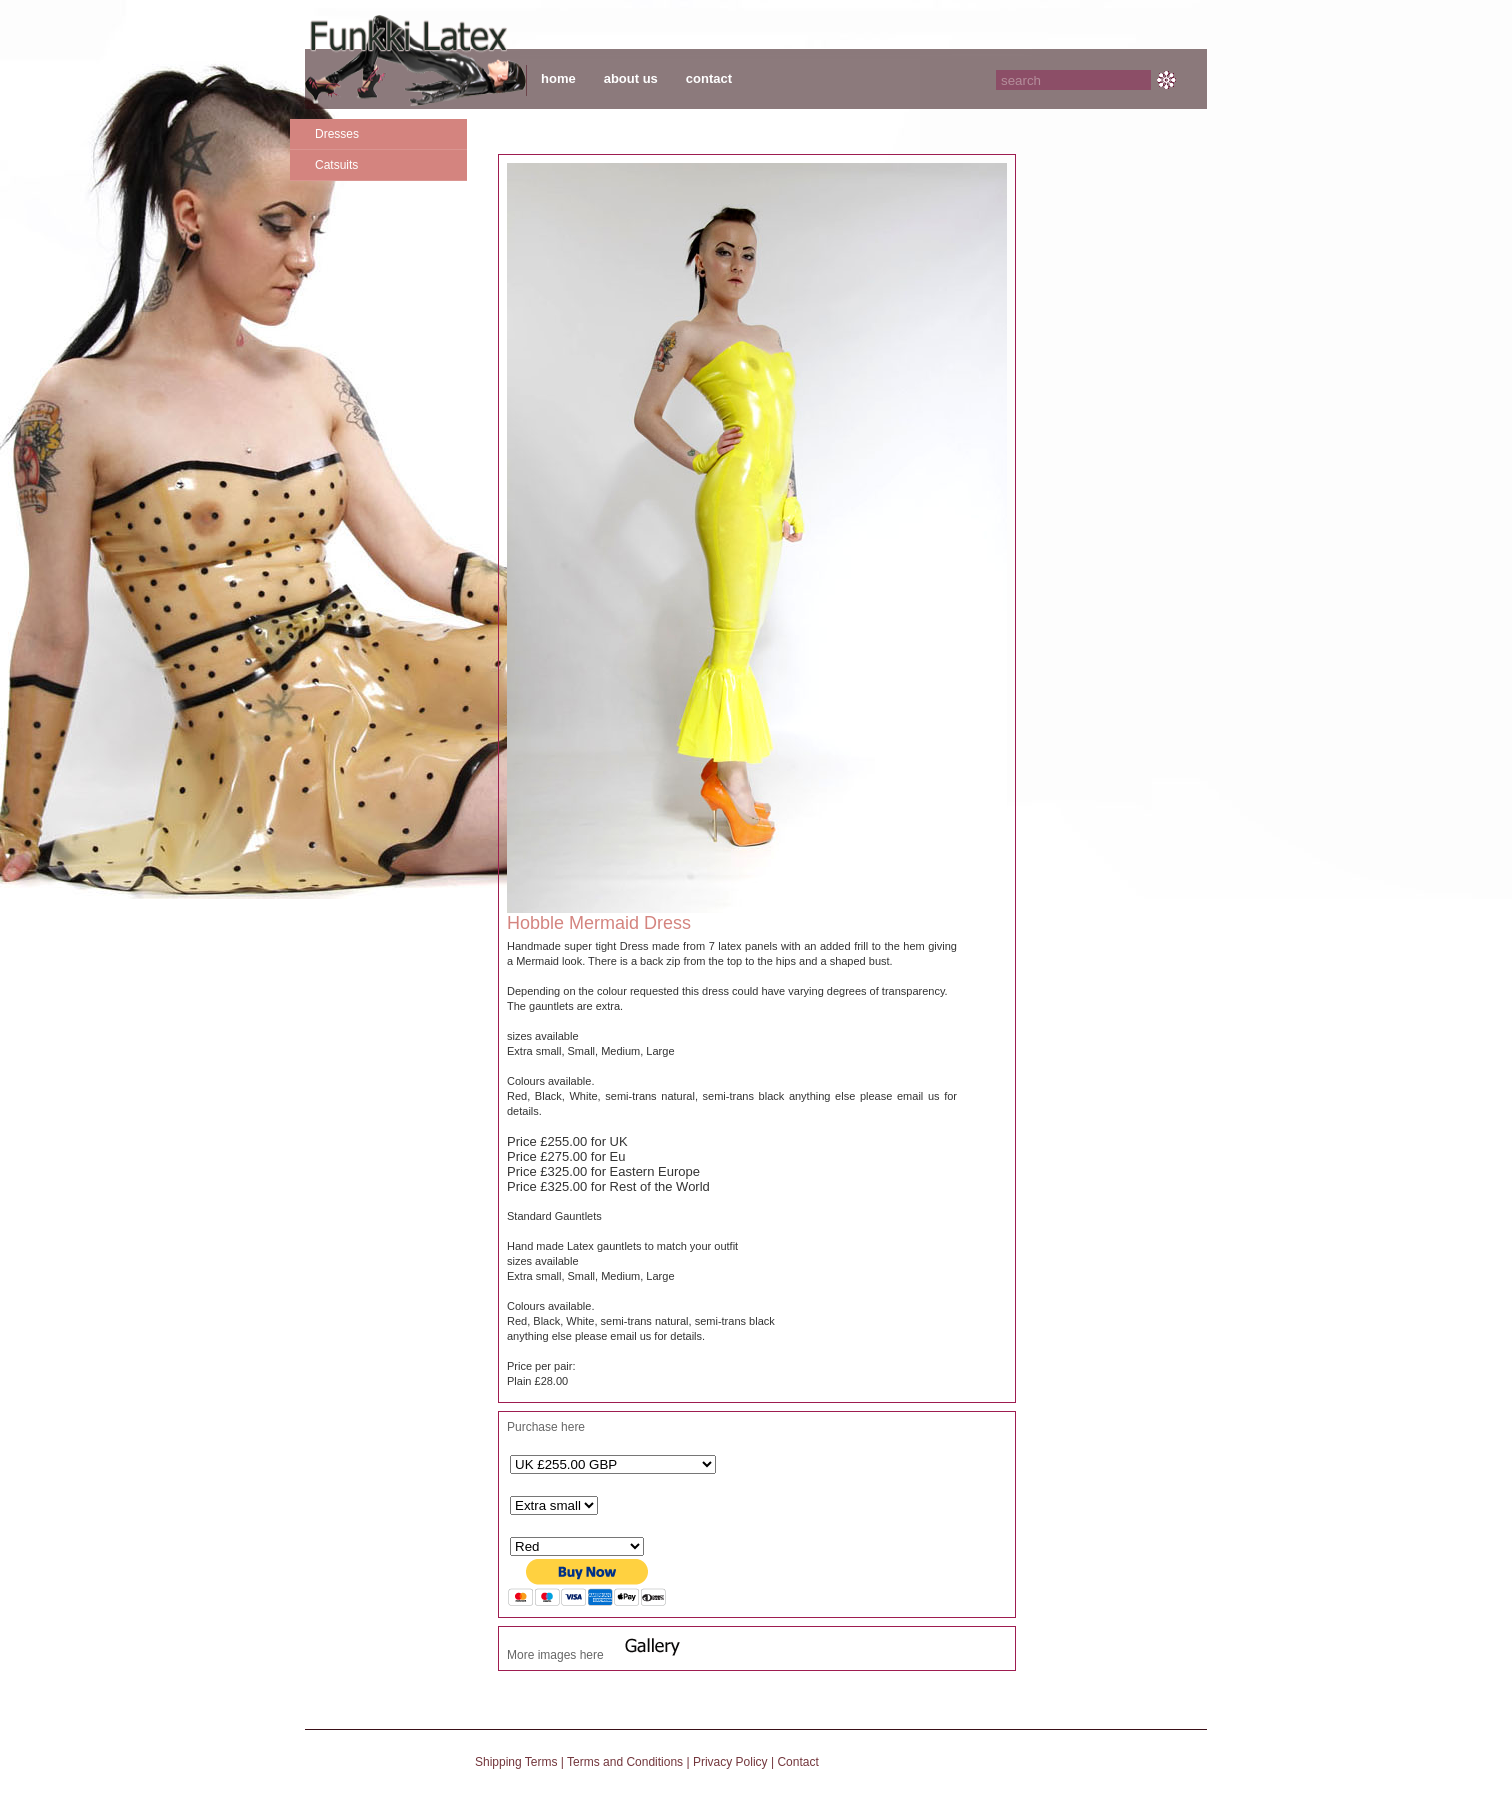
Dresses (337, 134)
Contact (797, 1762)
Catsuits (336, 165)
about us (631, 78)
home (558, 78)
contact (709, 78)
